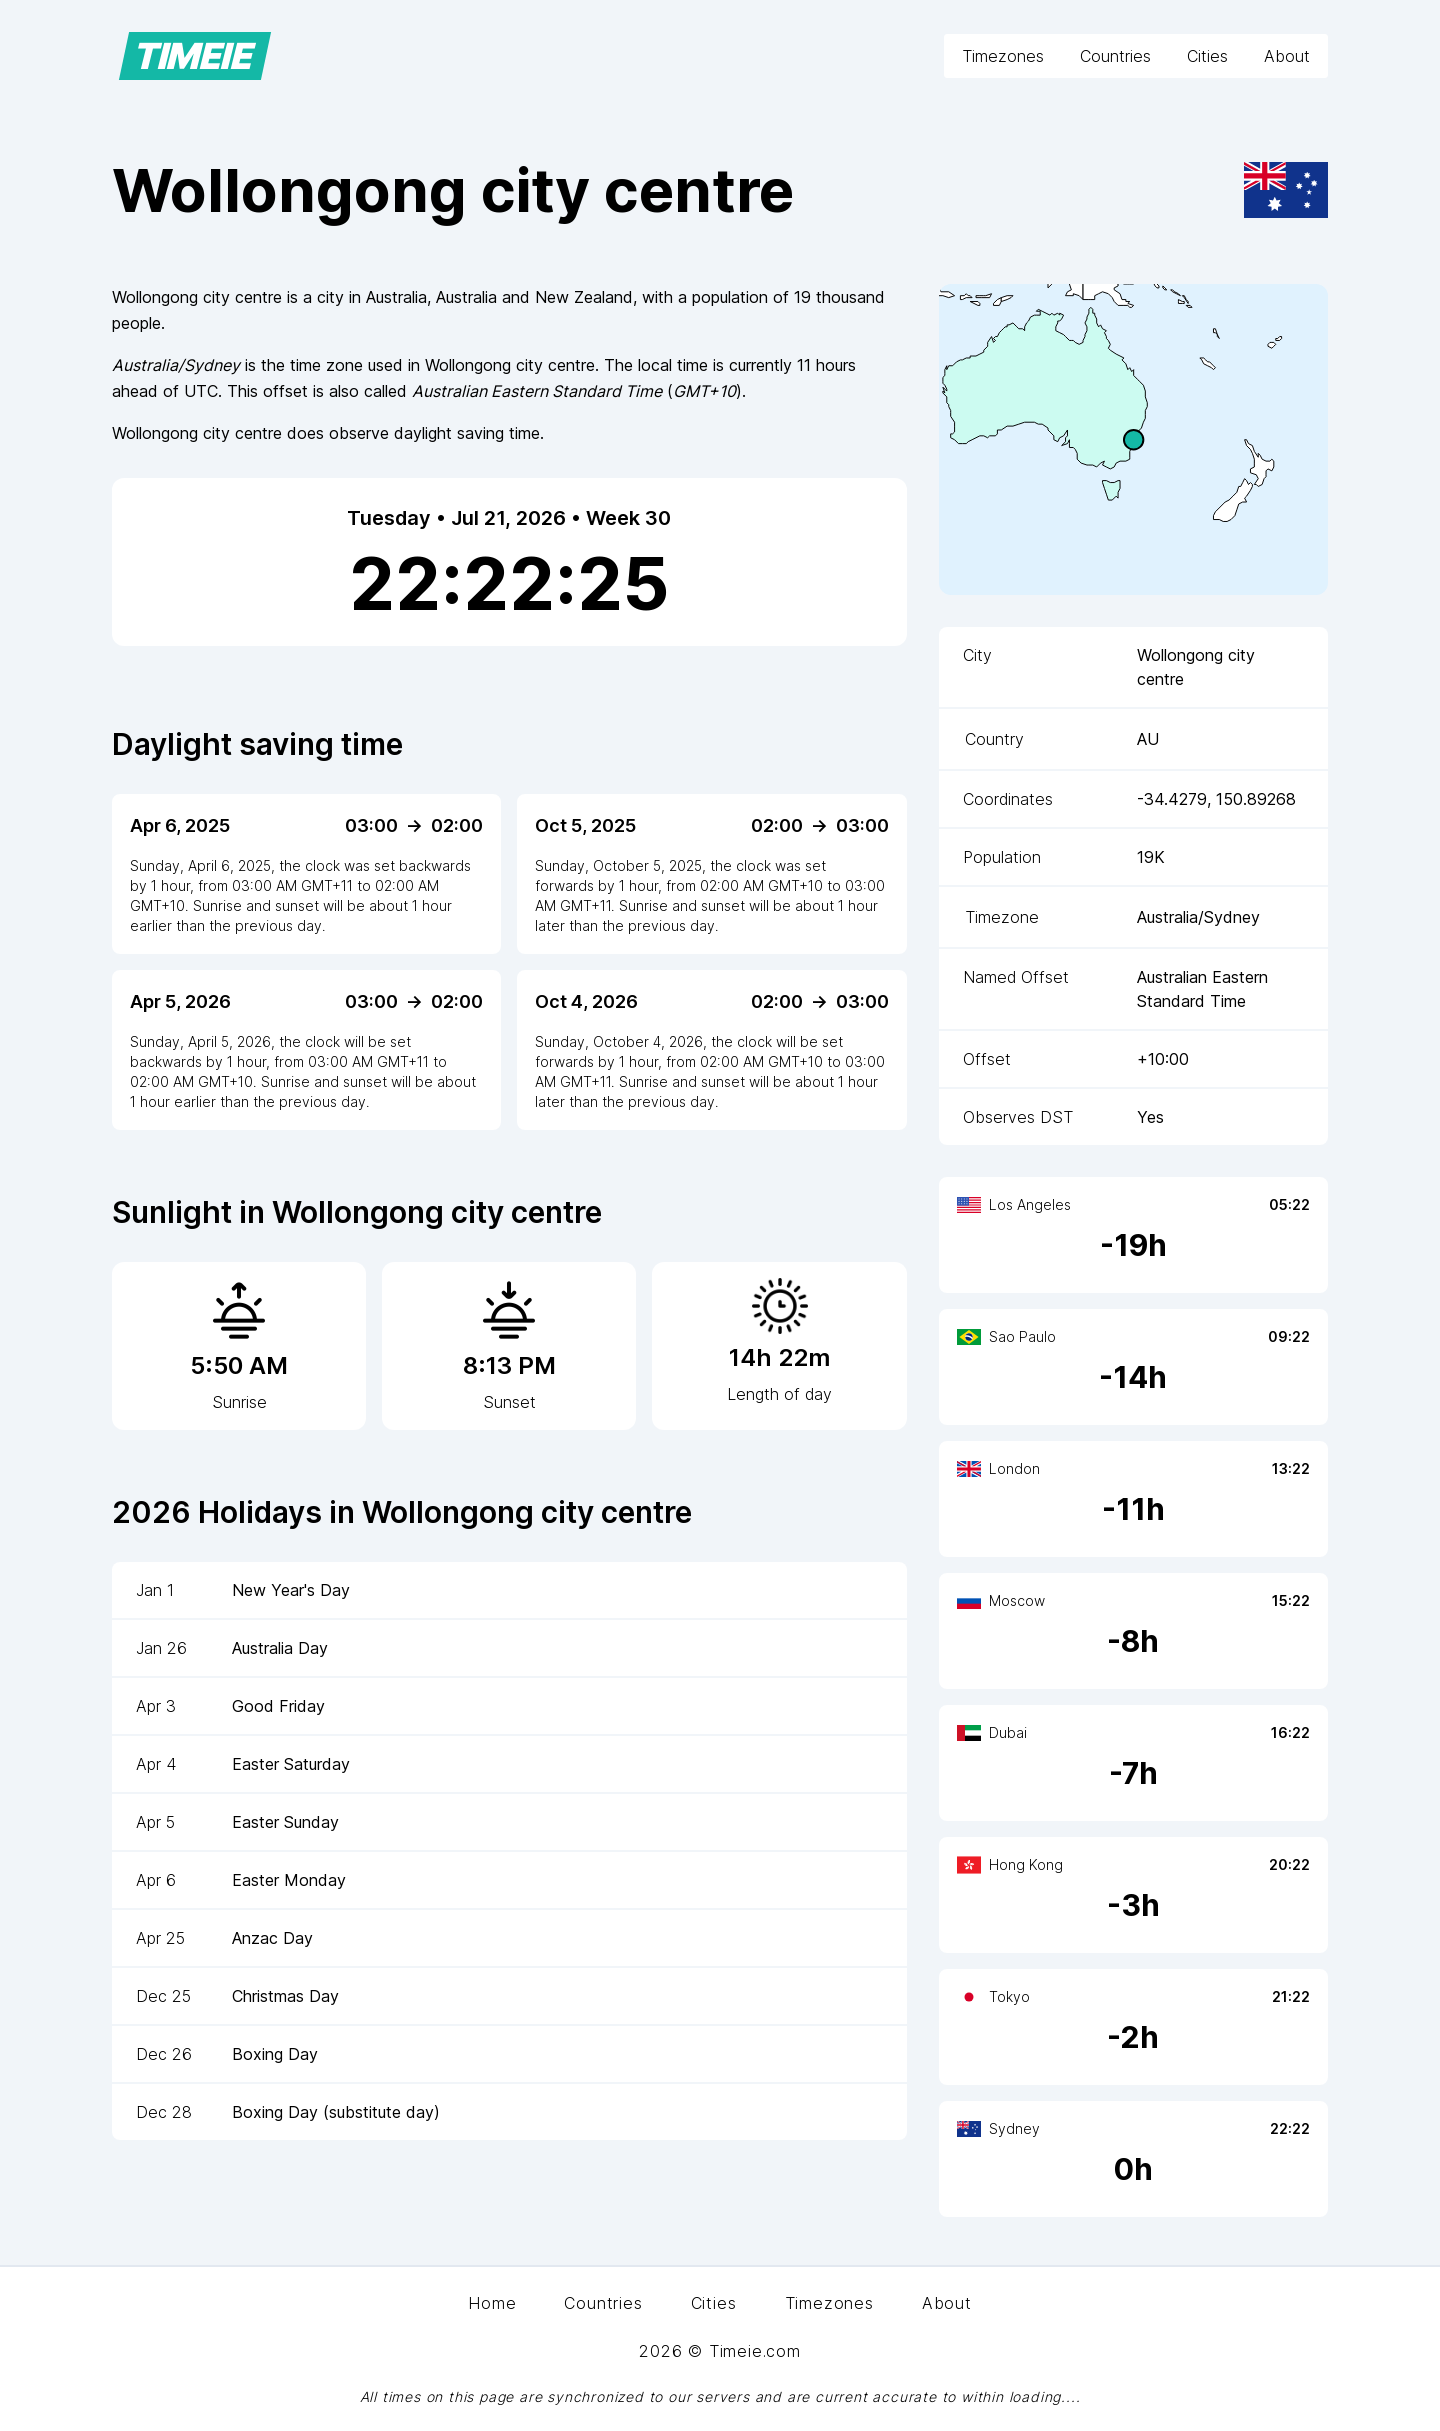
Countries (1115, 56)
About (1287, 56)
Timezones (1003, 56)
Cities (1207, 56)
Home (492, 2303)
